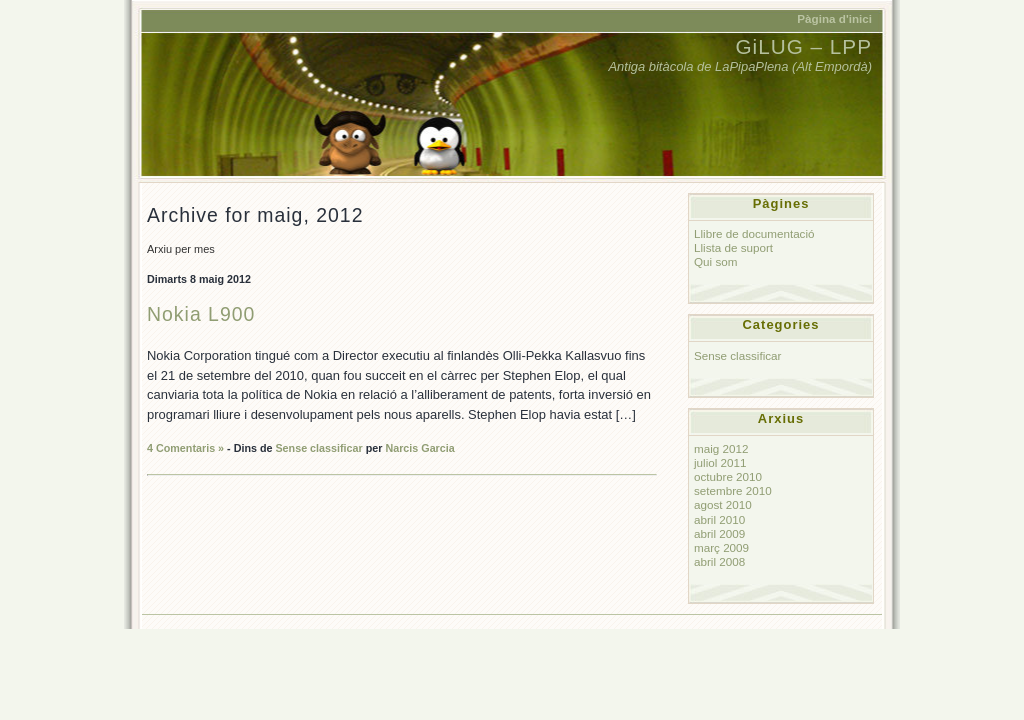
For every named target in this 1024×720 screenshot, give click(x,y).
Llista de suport (733, 247)
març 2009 (721, 547)
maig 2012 (721, 448)
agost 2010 (723, 504)
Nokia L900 (201, 314)
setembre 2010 (733, 490)
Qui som (715, 261)
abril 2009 (719, 533)
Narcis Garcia (419, 448)
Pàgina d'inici (834, 18)
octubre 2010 (728, 476)
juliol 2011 (720, 462)
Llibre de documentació (754, 233)
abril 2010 (719, 519)
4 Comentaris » (185, 448)
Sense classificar (318, 448)
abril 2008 (719, 561)
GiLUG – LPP (803, 46)
